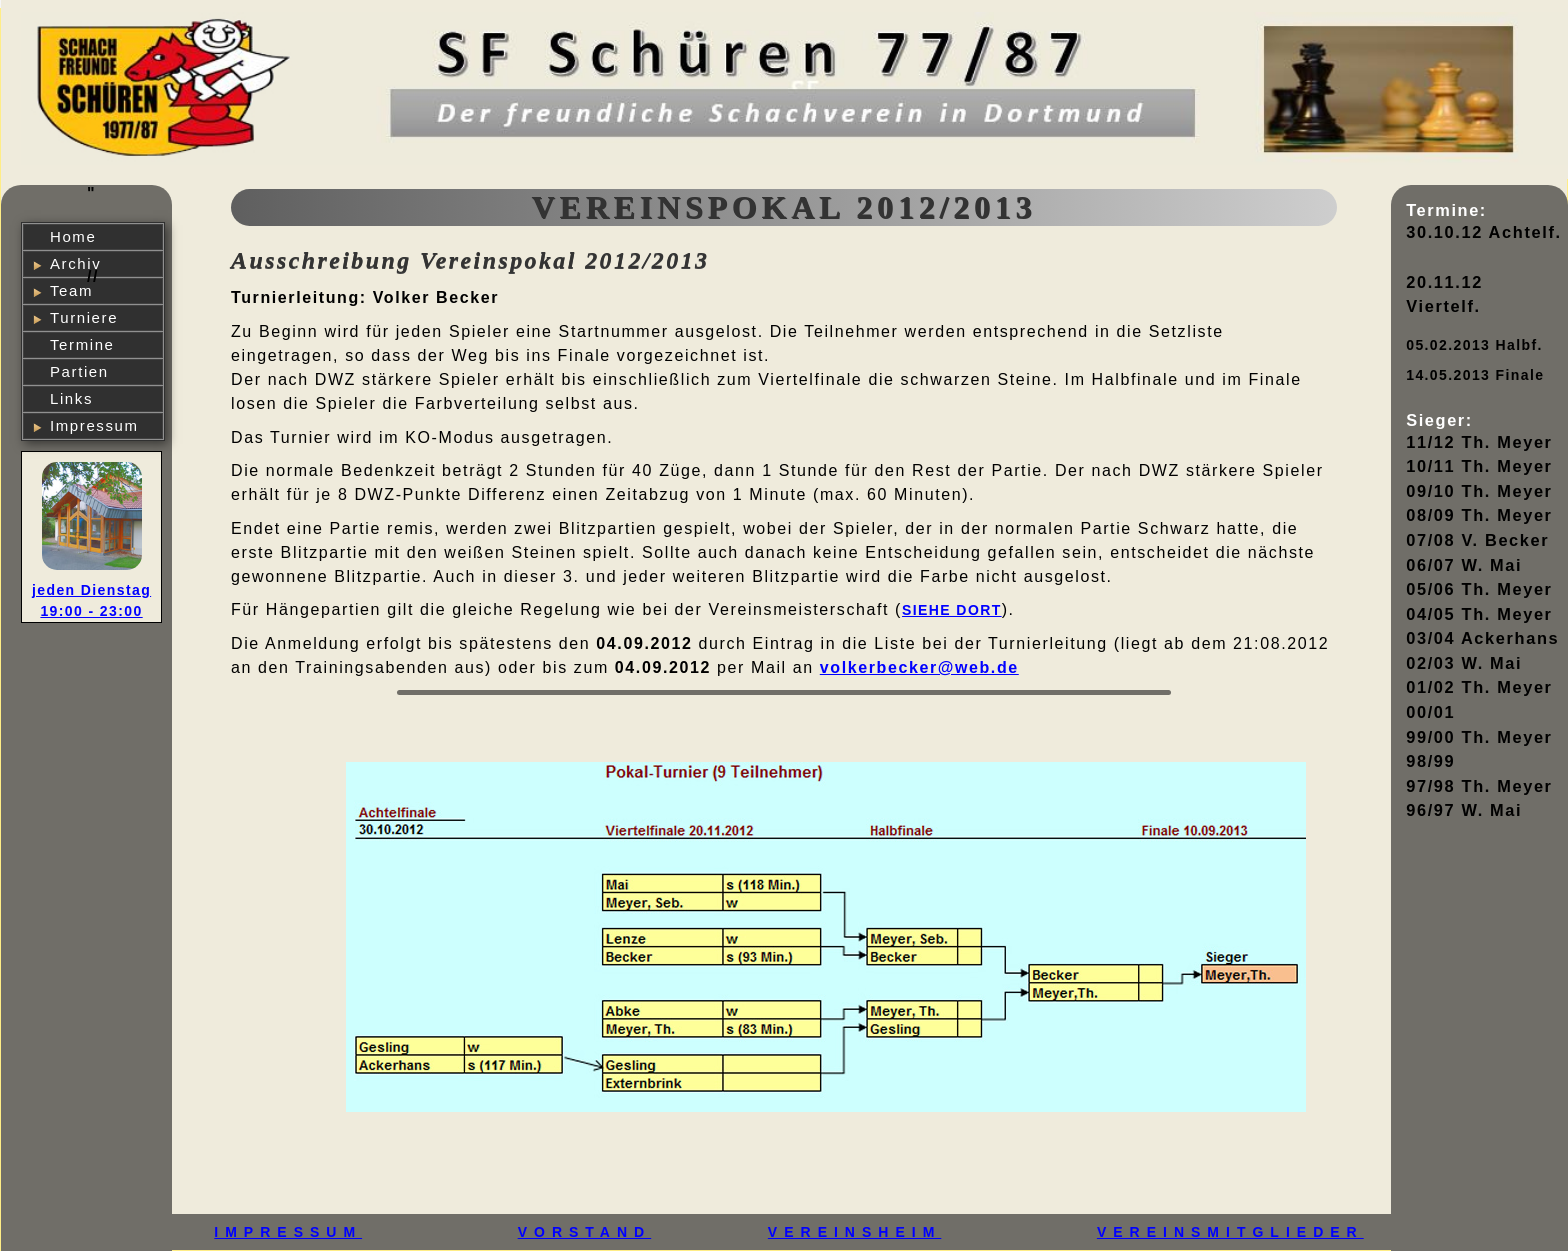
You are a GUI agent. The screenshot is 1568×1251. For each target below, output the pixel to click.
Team (71, 290)
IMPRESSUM (288, 1232)
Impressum (94, 425)
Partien (79, 371)
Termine (82, 344)
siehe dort (952, 610)
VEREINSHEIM (854, 1232)
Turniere (84, 317)
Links (71, 398)
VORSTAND (585, 1232)
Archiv (75, 263)
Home (73, 236)
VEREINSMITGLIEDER (1230, 1232)
